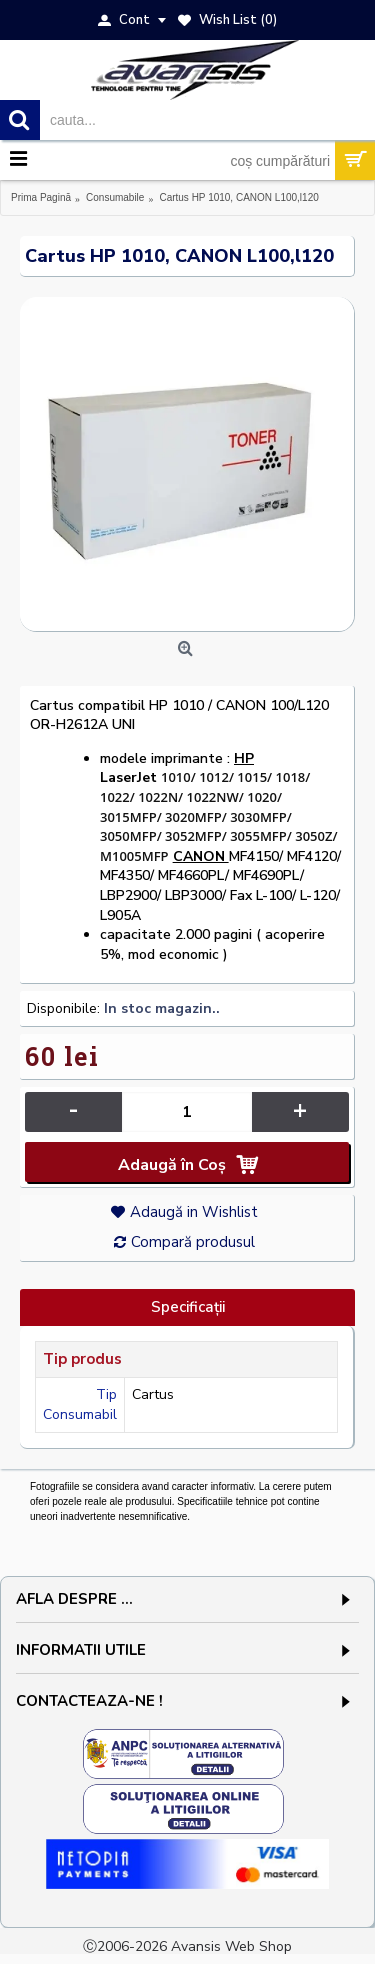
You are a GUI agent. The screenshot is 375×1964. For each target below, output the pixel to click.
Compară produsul (193, 1242)
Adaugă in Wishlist (194, 1212)
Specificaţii (188, 1307)
